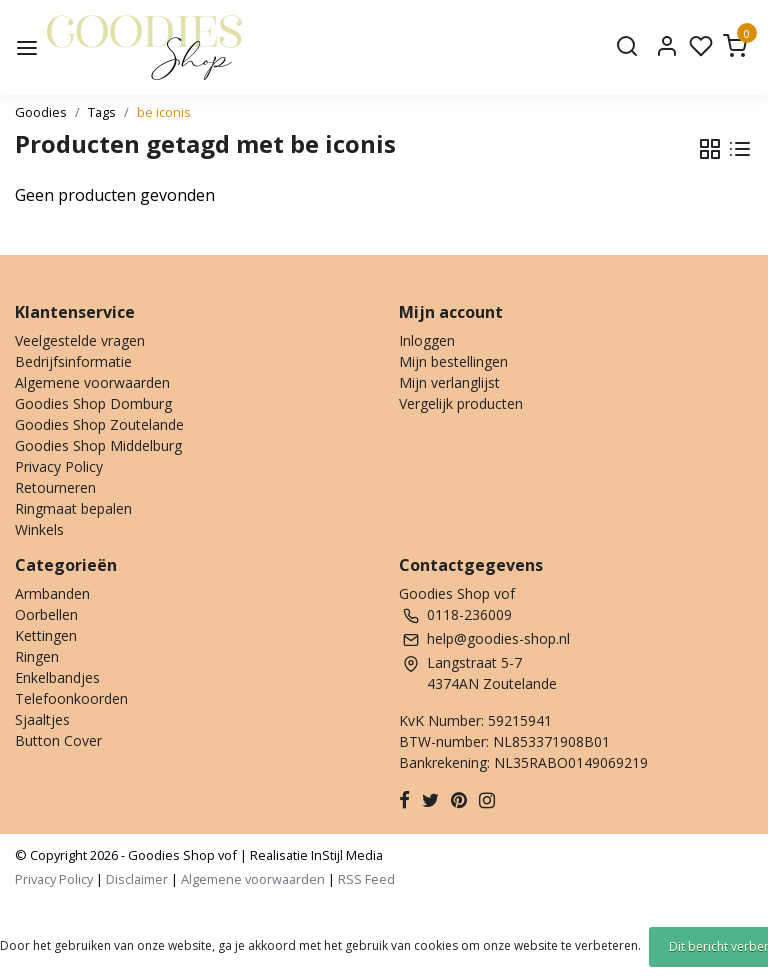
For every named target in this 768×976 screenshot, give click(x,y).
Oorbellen (46, 614)
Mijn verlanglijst (449, 382)
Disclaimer (137, 879)
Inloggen (427, 340)
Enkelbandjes (57, 677)
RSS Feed (366, 879)
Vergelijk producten (461, 403)
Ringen (37, 656)
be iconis (164, 112)
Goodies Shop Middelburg (98, 445)
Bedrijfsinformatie (73, 361)
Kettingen (46, 635)
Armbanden (52, 593)
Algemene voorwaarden (92, 382)
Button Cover (58, 740)
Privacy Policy (59, 466)
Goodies (41, 112)
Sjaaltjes (42, 719)
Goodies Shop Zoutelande (99, 424)
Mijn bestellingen (453, 361)
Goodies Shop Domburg (93, 403)
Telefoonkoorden (71, 698)
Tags (102, 112)
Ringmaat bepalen (73, 508)
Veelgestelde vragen (80, 340)
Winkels (39, 529)
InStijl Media (345, 855)
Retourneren (55, 487)
